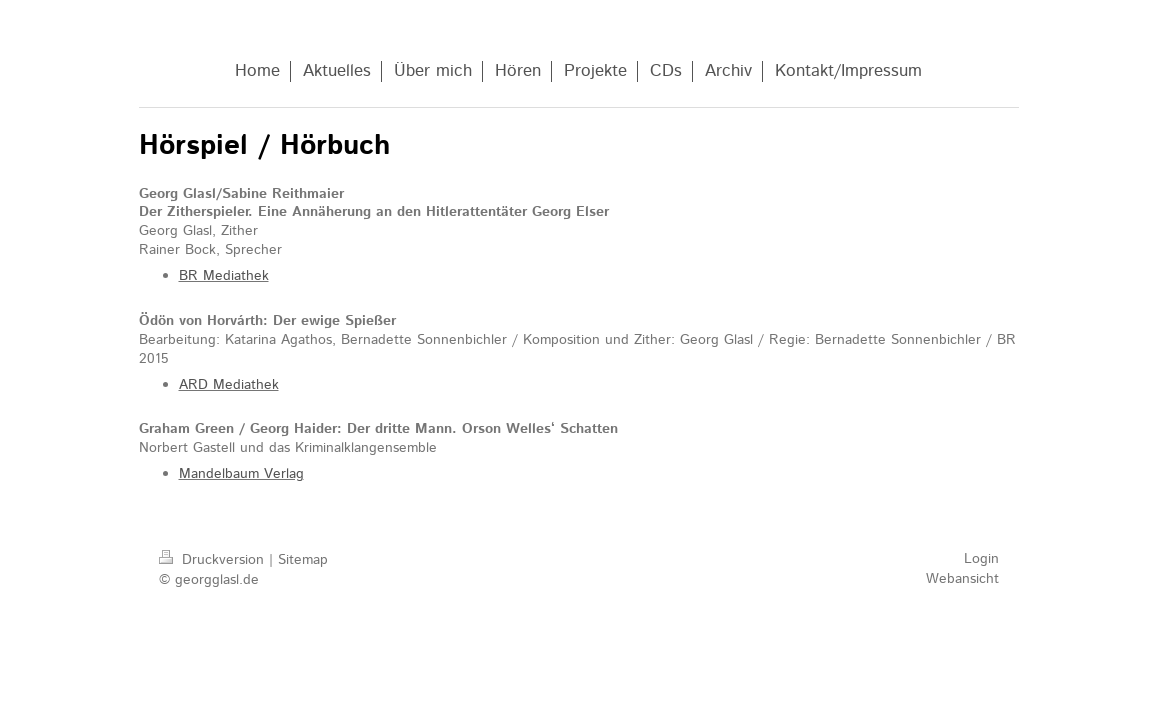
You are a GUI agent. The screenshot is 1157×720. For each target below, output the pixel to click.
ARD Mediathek (229, 385)
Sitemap (303, 560)
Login (981, 559)
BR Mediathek (224, 276)
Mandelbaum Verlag (241, 474)
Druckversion (214, 560)
